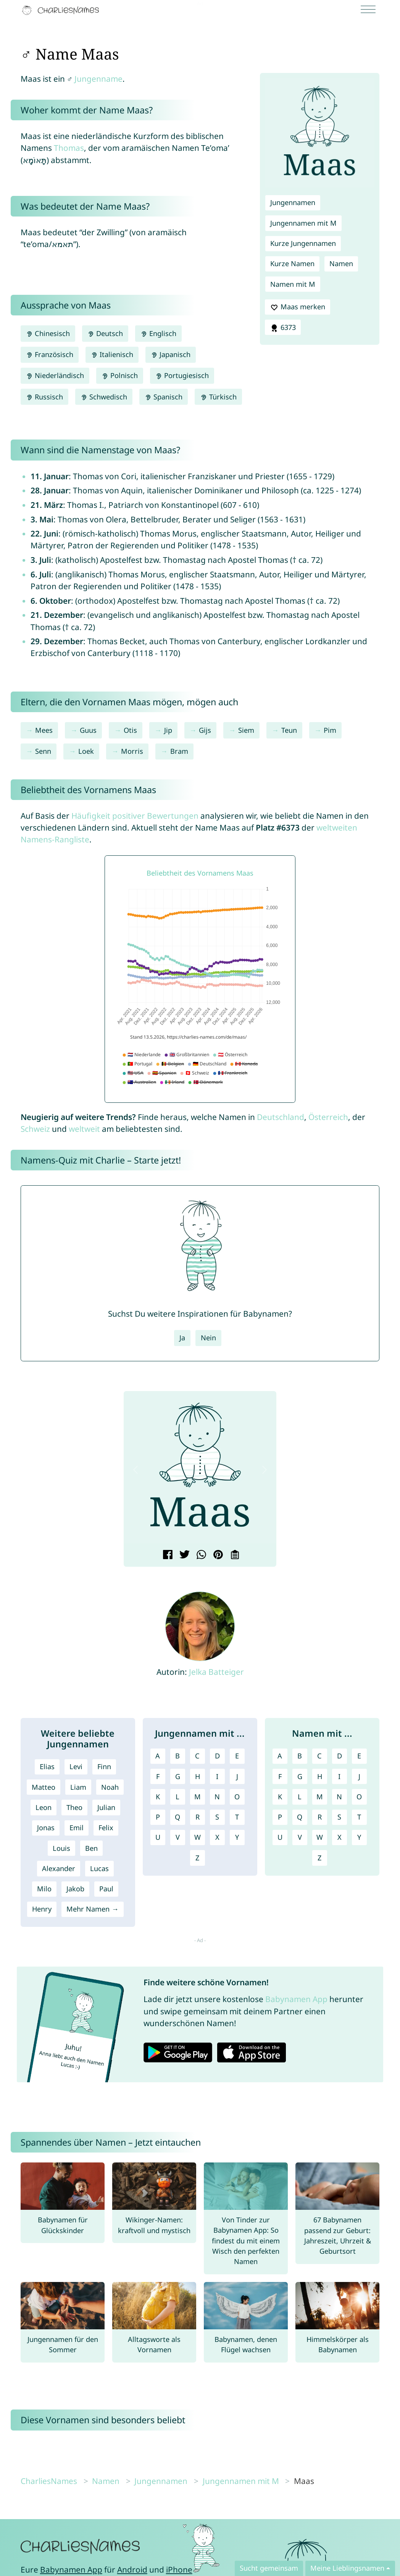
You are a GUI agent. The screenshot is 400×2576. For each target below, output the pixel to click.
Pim (330, 730)
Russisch (44, 396)
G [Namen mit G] (299, 1776)
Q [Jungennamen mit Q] (177, 1816)
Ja (182, 1337)
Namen (341, 263)
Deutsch (105, 333)
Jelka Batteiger (216, 1671)
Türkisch (218, 396)
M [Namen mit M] (319, 1796)
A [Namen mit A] (279, 1755)
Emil (76, 1827)
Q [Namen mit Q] (299, 1816)
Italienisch (112, 354)
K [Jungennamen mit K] (158, 1796)
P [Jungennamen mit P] (158, 1816)
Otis (130, 730)
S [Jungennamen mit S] (217, 1816)
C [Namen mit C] (319, 1755)
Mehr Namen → (92, 1908)
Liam (78, 1787)
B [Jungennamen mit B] (177, 1755)
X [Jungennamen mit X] (217, 1837)
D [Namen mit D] (339, 1755)
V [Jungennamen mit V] (178, 1837)
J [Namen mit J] (359, 1776)
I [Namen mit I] (339, 1776)
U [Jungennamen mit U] (157, 1837)
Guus (88, 730)
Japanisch (170, 354)
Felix (105, 1827)
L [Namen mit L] (300, 1796)
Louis (61, 1848)
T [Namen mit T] (359, 1816)
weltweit (84, 1128)
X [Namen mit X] (339, 1837)
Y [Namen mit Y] (359, 1837)
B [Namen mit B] (299, 1755)
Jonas (46, 1827)
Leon (43, 1807)
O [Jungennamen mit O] (237, 1796)
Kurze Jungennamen (303, 243)
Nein (208, 1337)
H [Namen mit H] (319, 1776)
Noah (110, 1787)
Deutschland (280, 1117)
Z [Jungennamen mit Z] (197, 1857)
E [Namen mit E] (359, 1755)
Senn (43, 751)
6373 (283, 328)
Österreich (328, 1117)
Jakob (75, 1888)
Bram (179, 751)
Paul (106, 1888)
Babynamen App (296, 1999)
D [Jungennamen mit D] (217, 1755)
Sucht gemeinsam (269, 2568)
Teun (289, 730)
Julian (106, 1807)
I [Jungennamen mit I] (217, 1776)
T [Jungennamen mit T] (237, 1816)
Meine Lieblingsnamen (347, 2568)
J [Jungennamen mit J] (237, 1776)
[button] (135, 1469)
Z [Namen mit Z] (319, 1857)
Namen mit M (292, 284)
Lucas (99, 1868)
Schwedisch (104, 396)
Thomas (69, 147)
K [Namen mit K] (280, 1796)
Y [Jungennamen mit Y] (237, 1837)
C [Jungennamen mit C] (197, 1755)
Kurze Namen (292, 263)
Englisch (158, 333)
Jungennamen (292, 202)
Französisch (49, 354)
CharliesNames (49, 2481)
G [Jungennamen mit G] (177, 1776)
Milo (44, 1888)
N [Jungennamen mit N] (217, 1796)
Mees (44, 730)
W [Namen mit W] (319, 1837)
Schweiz (35, 1128)
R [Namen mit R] (320, 1816)
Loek (86, 751)
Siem (246, 730)
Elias (47, 1766)
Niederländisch (55, 375)
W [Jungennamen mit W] (197, 1837)
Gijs (205, 730)
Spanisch (163, 396)
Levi (75, 1766)
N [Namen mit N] (339, 1796)
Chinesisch (48, 333)
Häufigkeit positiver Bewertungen (134, 815)
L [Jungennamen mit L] (177, 1796)
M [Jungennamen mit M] (197, 1796)
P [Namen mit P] (280, 1816)
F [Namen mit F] (280, 1776)
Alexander (58, 1868)
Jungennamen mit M (303, 223)
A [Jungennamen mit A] (157, 1755)
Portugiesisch (182, 375)
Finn (104, 1766)
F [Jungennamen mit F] (158, 1776)
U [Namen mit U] (279, 1837)
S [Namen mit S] (339, 1816)
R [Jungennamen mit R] (197, 1816)
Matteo (43, 1787)
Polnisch (120, 375)
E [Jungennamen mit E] (237, 1755)
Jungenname (98, 78)
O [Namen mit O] (359, 1796)
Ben (91, 1848)
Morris (132, 751)
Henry (42, 1908)
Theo (74, 1807)
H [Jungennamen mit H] (197, 1776)
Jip (168, 730)
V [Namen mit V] (300, 1837)
